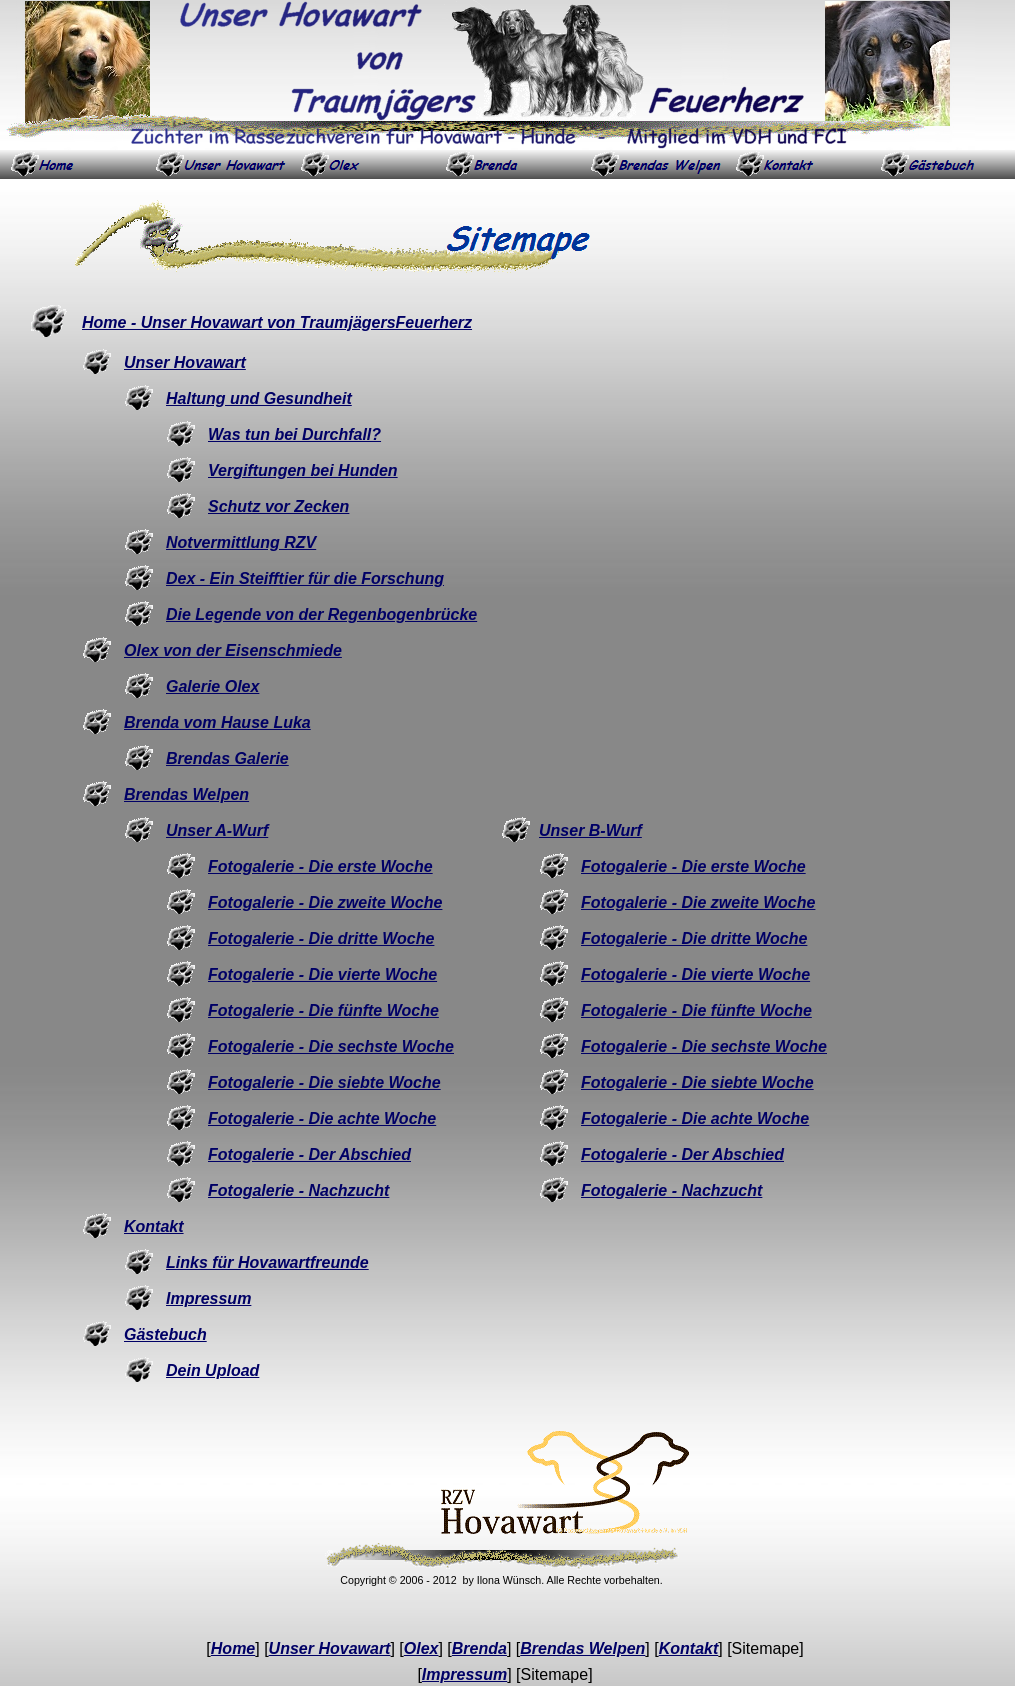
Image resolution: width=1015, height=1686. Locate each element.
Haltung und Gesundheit (259, 398)
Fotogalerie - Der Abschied (309, 1154)
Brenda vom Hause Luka (217, 722)
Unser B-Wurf (590, 830)
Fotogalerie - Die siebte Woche (324, 1082)
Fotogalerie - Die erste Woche (320, 866)
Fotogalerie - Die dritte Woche (321, 938)
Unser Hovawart (185, 362)
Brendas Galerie (227, 758)
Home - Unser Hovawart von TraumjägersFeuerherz (277, 322)
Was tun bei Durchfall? (294, 434)
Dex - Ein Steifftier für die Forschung (305, 578)
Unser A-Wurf (217, 830)
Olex (421, 1648)
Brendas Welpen (186, 794)
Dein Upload (212, 1370)
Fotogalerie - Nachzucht (298, 1190)
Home (233, 1648)
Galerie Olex (212, 686)
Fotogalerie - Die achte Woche (322, 1118)
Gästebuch (165, 1334)
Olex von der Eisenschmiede (233, 650)
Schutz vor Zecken (278, 506)
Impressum (208, 1298)
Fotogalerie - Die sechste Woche (331, 1046)
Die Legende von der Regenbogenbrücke (321, 614)
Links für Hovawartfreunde (267, 1262)
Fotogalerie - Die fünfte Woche (323, 1010)
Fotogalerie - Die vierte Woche (322, 974)
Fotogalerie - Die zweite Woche (325, 902)
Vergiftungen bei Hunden (303, 470)
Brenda (479, 1648)
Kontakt (154, 1226)
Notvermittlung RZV (241, 542)
